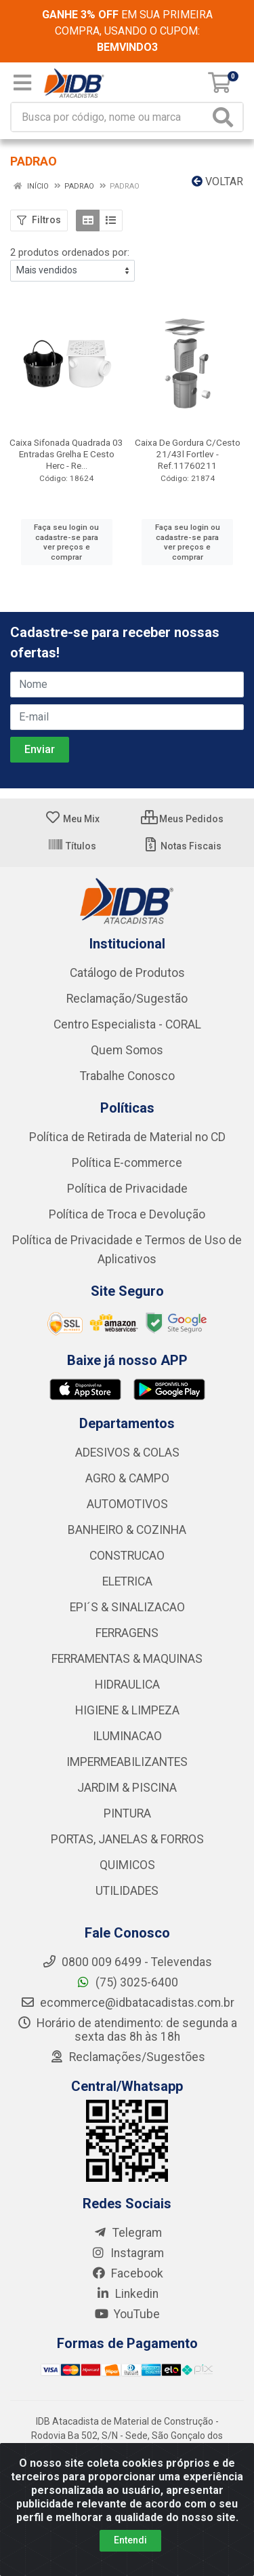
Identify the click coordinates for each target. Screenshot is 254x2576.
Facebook (127, 2273)
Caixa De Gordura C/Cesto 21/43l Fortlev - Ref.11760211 (187, 454)
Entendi (130, 2540)
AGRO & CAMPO (127, 1478)
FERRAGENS (127, 1633)
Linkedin (127, 2294)
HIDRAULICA (127, 1684)
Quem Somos (127, 1050)
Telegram (127, 2232)
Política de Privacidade (127, 1188)
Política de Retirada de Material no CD (127, 1137)
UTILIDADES (127, 1891)
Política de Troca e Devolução (127, 1214)
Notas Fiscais (181, 846)
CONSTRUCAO (127, 1555)
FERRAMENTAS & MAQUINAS (127, 1659)
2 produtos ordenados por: (69, 252)
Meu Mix (72, 818)
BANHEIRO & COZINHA (127, 1530)
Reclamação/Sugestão (127, 998)
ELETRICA (127, 1581)
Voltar (217, 181)
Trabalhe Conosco (127, 1076)
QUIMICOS (127, 1865)
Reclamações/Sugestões (127, 2057)
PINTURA (127, 1813)
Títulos (71, 846)
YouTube (127, 2314)
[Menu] (22, 83)
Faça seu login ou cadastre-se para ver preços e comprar (66, 542)
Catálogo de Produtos (127, 973)
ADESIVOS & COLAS (127, 1452)
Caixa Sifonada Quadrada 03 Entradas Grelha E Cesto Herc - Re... (66, 454)
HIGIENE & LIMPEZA (127, 1710)
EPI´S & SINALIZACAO (127, 1607)
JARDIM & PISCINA (127, 1787)
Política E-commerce (127, 1163)
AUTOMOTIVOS (127, 1504)
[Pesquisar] (225, 117)
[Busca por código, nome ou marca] (110, 117)
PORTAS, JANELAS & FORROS (127, 1839)
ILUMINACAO (127, 1736)
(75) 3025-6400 (127, 1982)
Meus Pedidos (182, 818)
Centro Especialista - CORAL (127, 1024)
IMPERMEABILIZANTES (127, 1762)
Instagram (127, 2253)
